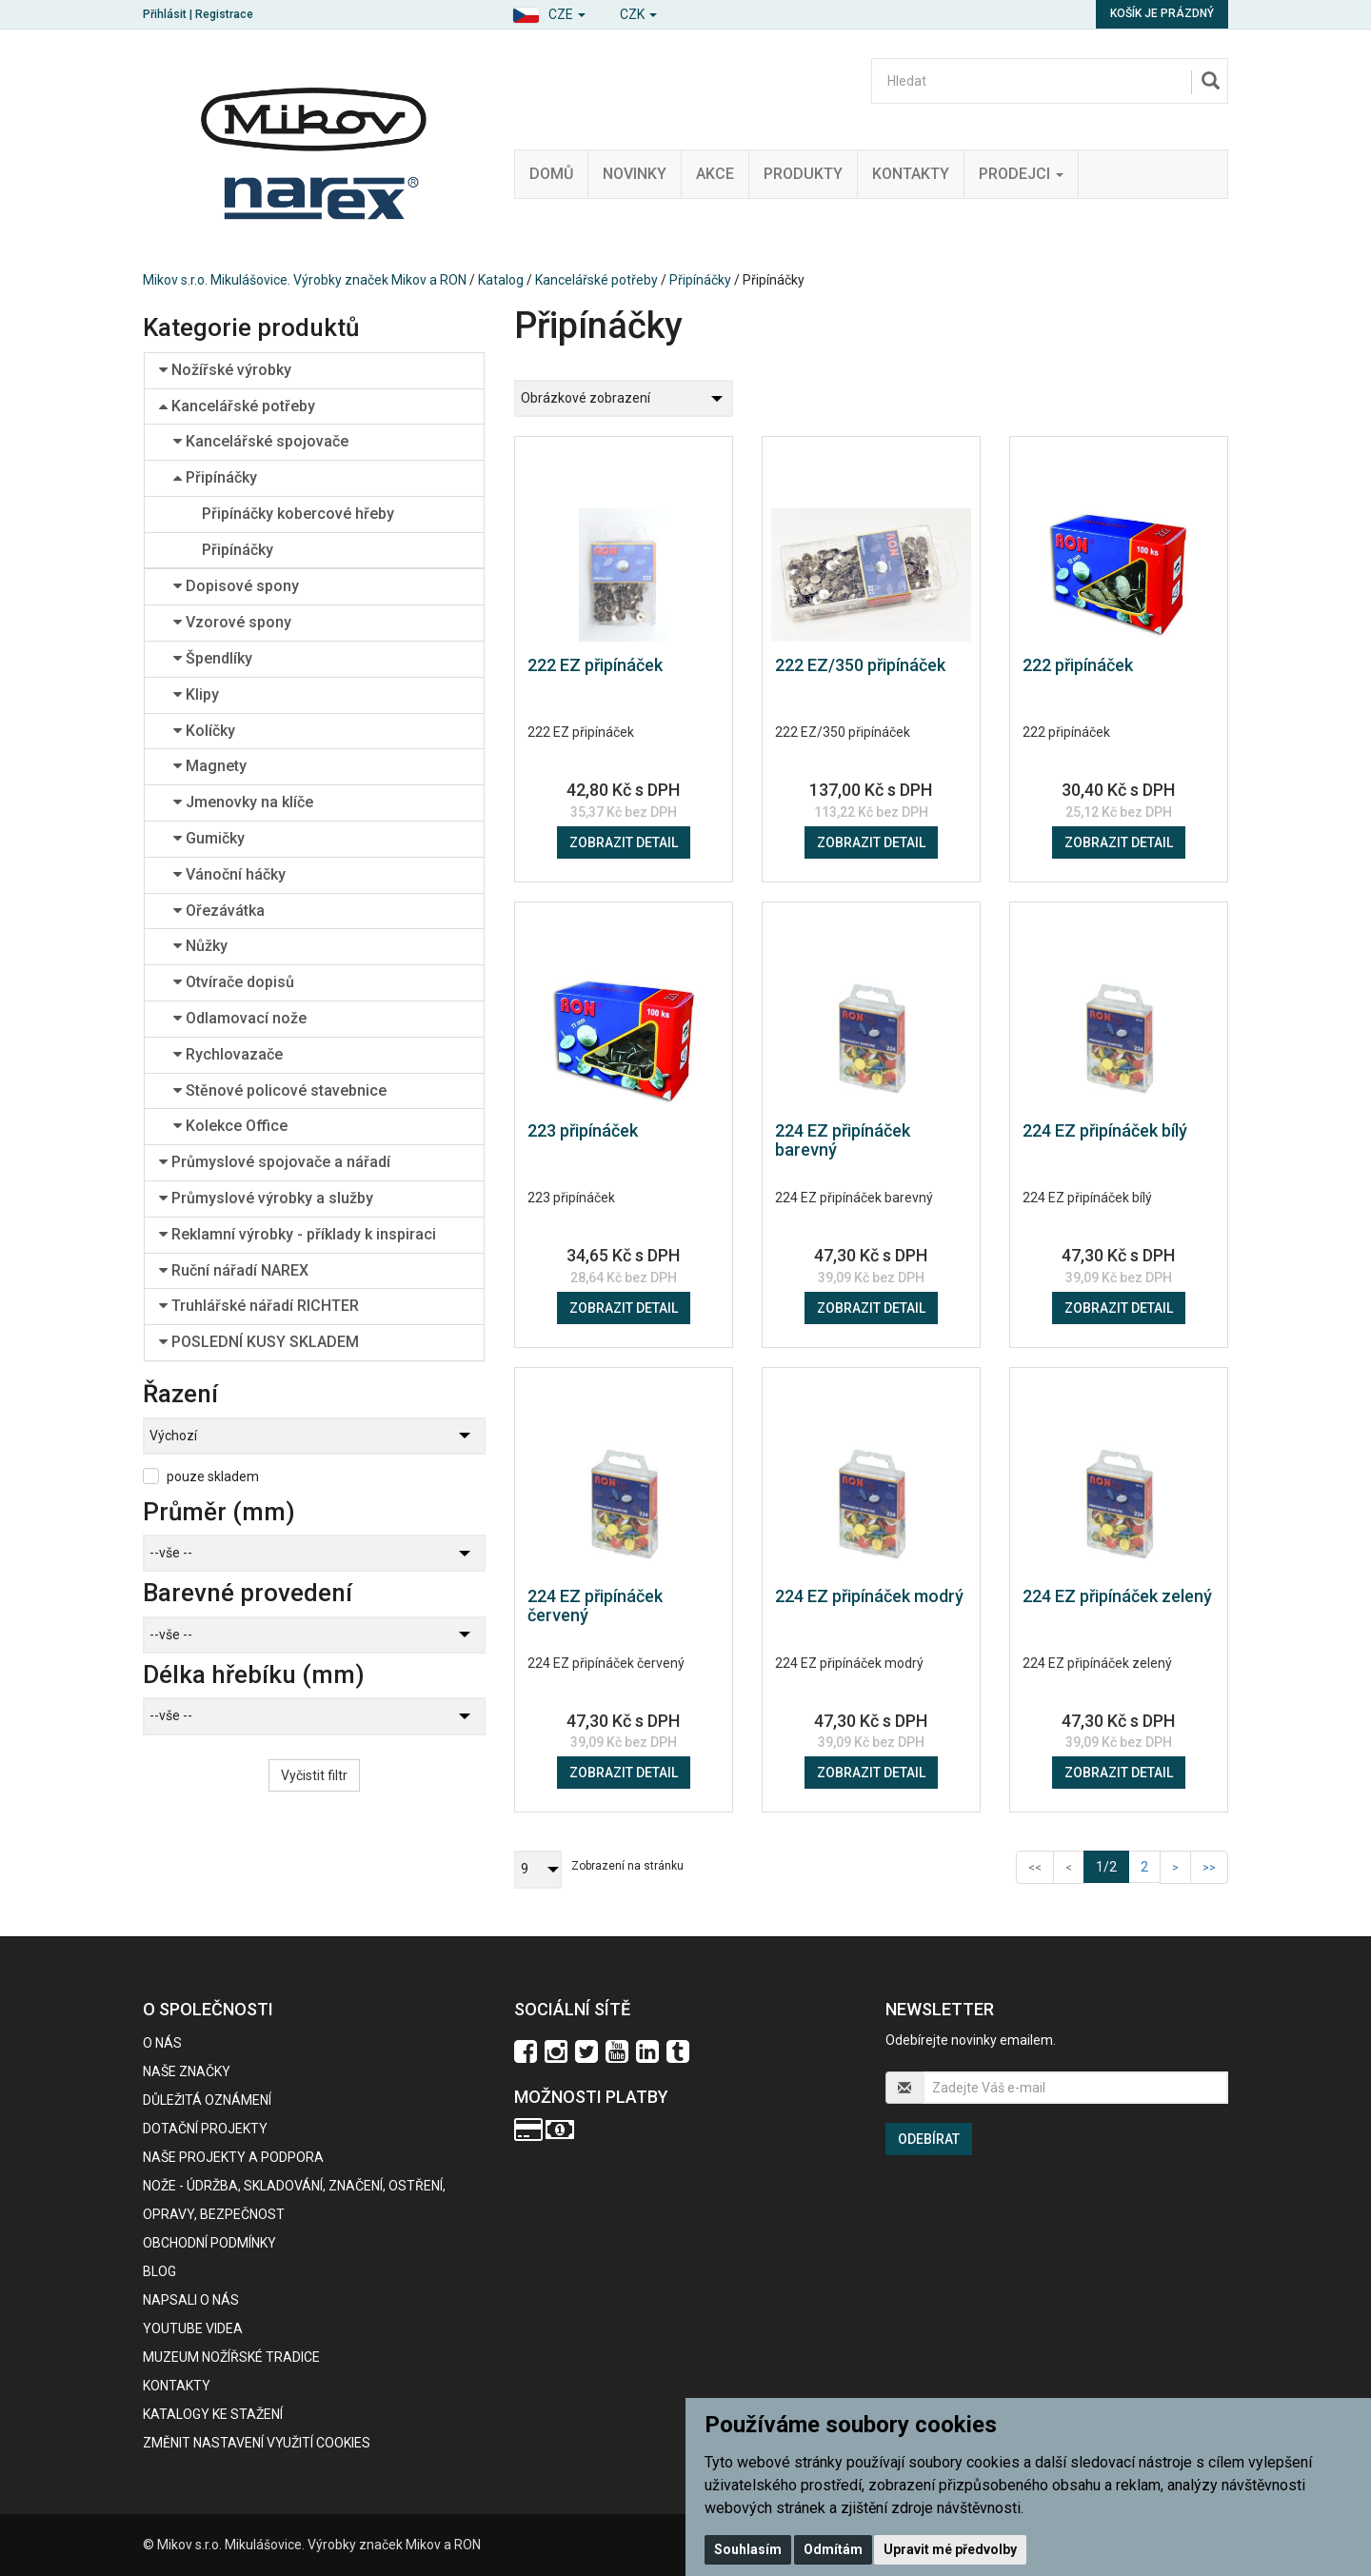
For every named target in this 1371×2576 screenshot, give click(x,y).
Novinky (634, 174)
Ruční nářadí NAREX (233, 1270)
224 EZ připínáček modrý (869, 1596)
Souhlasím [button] (748, 2549)
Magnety (210, 766)
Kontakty (910, 174)
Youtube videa (193, 2328)
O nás (162, 2043)
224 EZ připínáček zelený (1117, 1596)
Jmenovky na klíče (243, 802)
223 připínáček (582, 1130)
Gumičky (209, 838)
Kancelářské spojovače (260, 441)
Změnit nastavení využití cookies (256, 2442)
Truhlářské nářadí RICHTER (259, 1306)
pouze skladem (213, 1476)
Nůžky (200, 946)
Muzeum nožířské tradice (231, 2357)
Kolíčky (204, 731)
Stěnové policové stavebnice (280, 1090)
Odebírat (929, 2139)
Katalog (501, 279)
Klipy (196, 694)
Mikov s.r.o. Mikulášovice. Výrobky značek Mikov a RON (305, 279)
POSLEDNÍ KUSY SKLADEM (259, 1342)
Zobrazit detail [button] (623, 842)
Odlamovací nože (240, 1018)
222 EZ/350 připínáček (860, 665)
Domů (551, 174)
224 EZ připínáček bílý (1105, 1130)
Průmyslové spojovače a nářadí (274, 1162)
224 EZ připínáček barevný (842, 1139)
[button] (549, 12)
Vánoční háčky (229, 874)
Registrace (224, 14)
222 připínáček (1078, 665)
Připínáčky (700, 279)
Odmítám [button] (833, 2549)
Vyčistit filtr (314, 1775)
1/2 (1112, 1865)
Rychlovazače (228, 1054)
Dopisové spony (236, 586)
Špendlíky (212, 658)
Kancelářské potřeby (596, 279)
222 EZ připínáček (595, 665)
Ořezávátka (219, 911)
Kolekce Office (230, 1126)
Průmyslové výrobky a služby (266, 1198)
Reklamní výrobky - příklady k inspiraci (297, 1234)
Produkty (803, 174)
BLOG (159, 2271)
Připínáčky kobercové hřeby (298, 514)
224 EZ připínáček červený (595, 1605)
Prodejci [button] (1021, 174)
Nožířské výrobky (225, 370)
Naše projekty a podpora (233, 2157)
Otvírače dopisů (233, 982)
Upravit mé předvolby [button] (950, 2549)
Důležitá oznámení (207, 2100)
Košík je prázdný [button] (1162, 13)
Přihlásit (165, 14)
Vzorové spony (232, 622)
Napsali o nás (191, 2300)
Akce (715, 174)
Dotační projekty (205, 2128)
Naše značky (186, 2071)
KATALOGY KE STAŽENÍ (213, 2414)
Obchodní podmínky (209, 2242)
